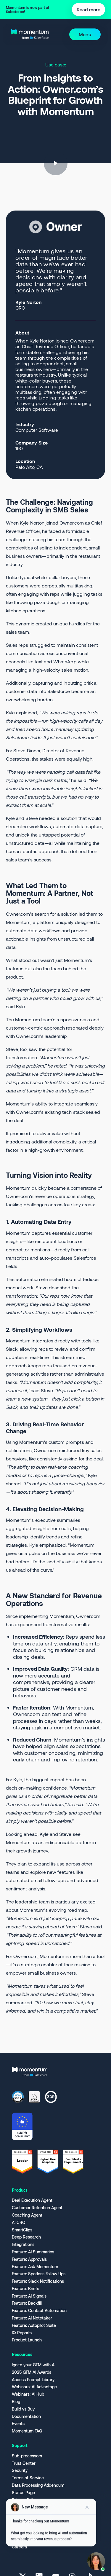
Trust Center (24, 2463)
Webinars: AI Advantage (34, 2386)
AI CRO (18, 2222)
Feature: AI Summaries (33, 2252)
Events (18, 2423)
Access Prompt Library (33, 2379)
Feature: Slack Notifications (38, 2281)
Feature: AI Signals (29, 2296)
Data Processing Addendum (38, 2485)
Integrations (23, 2244)
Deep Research (26, 2237)
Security (20, 2470)
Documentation (26, 2416)
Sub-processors (27, 2456)
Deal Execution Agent (32, 2200)
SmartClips (22, 2230)
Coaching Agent (27, 2215)
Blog (16, 2401)
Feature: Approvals (29, 2259)
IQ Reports (22, 2332)
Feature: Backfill (27, 2303)
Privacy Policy (25, 2500)
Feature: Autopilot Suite (34, 2325)
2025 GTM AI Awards (31, 2372)
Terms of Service (28, 2477)
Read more (88, 9)
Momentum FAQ (27, 2431)
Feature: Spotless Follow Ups (38, 2273)
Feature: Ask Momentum (35, 2266)
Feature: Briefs (25, 2288)
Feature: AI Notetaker (32, 2318)
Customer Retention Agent (37, 2207)
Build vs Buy (23, 2409)
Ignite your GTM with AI (33, 2364)
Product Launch (27, 2340)
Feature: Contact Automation (39, 2310)
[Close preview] (87, 2509)
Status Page (23, 2492)
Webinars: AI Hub (28, 2394)
